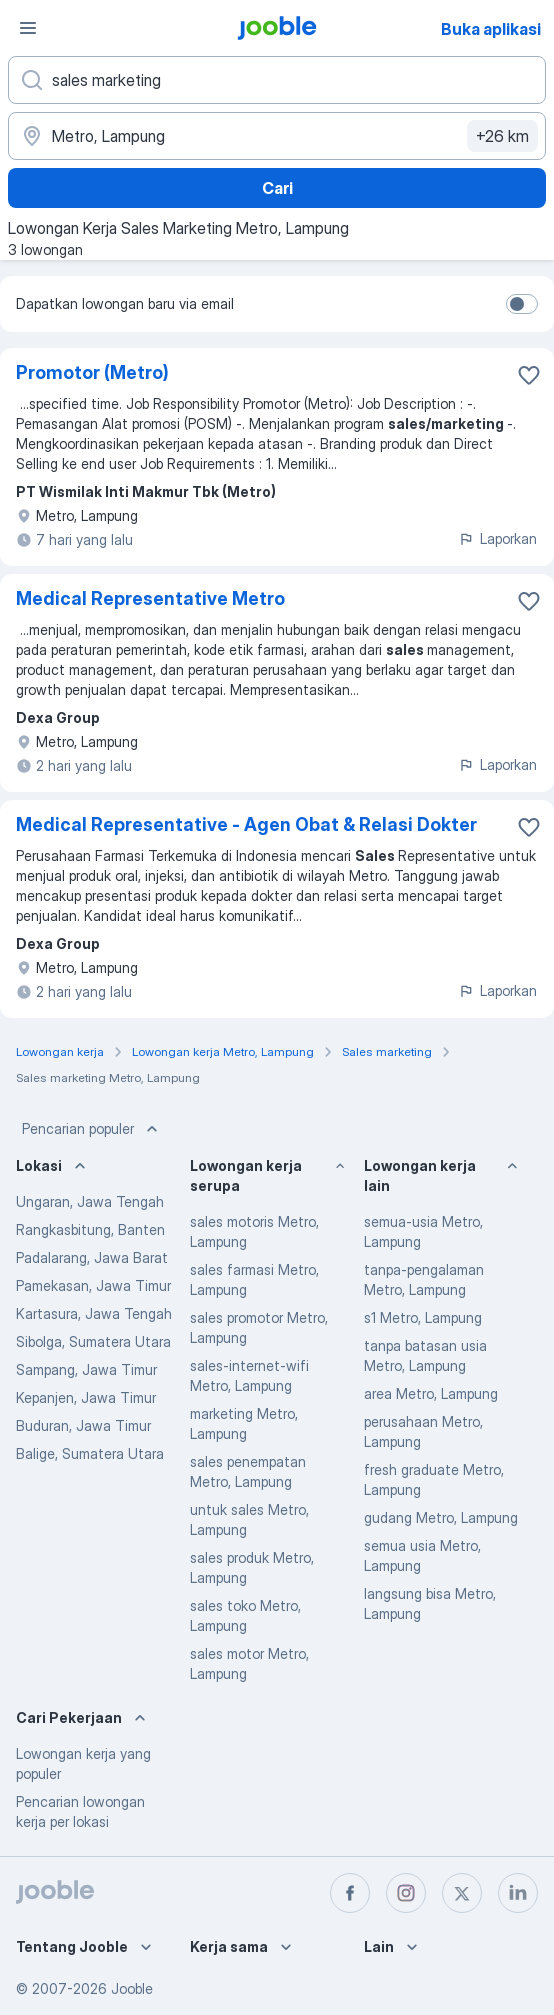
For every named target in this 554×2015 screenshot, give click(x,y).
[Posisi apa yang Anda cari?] (277, 80)
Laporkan (497, 538)
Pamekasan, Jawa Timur (93, 1285)
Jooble (132, 1988)
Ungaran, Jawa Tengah (90, 1201)
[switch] (522, 304)
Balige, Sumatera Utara (90, 1453)
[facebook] (350, 1893)
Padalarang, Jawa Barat (92, 1257)
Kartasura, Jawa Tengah (94, 1313)
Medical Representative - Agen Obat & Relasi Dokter (246, 824)
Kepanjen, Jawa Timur (86, 1397)
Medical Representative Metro (150, 598)
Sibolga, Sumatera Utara (93, 1341)
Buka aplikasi (491, 29)
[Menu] (28, 28)
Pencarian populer (92, 1129)
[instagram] (406, 1893)
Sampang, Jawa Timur (86, 1369)
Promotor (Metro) (92, 372)
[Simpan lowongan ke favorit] (529, 375)
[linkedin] (518, 1893)
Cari (277, 188)
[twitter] (462, 1893)
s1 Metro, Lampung (423, 1317)
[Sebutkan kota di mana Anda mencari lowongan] (277, 136)
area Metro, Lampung (431, 1393)
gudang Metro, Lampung (441, 1517)
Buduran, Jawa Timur (83, 1425)
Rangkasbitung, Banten (90, 1229)
